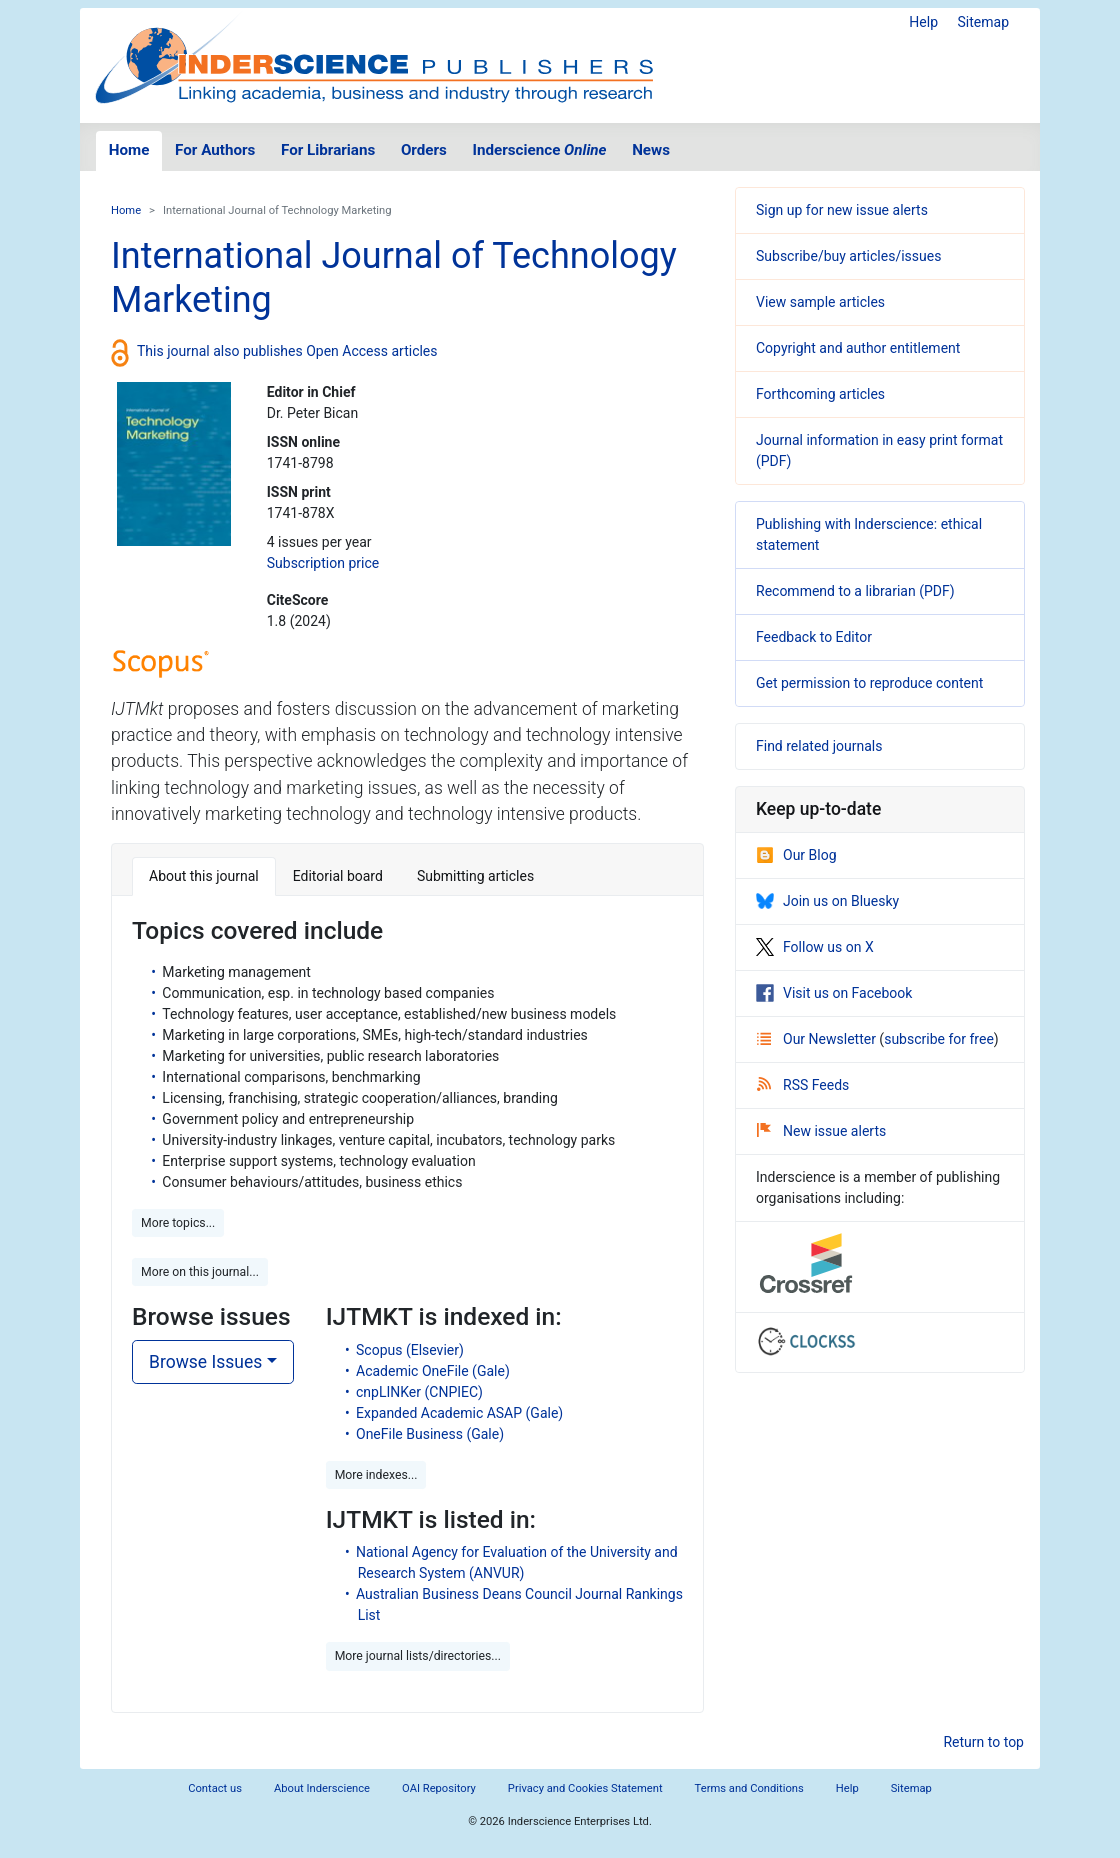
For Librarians (328, 150)
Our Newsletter (818, 1039)
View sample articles (820, 302)
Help (923, 22)
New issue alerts (821, 1131)
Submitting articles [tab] (475, 876)
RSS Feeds (803, 1085)
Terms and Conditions (749, 1788)
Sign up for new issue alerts (842, 210)
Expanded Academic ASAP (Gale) (459, 1413)
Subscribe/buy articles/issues (848, 256)
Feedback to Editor (814, 637)
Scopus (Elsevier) (410, 1350)
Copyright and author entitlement (858, 348)
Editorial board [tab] (338, 876)
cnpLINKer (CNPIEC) (419, 1392)
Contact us (215, 1788)
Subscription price (323, 563)
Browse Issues (205, 1362)
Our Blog (796, 855)
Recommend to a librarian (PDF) (855, 591)
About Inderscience (322, 1788)
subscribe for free (939, 1039)
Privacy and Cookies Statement (585, 1788)
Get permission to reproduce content (869, 683)
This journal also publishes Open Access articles (287, 351)
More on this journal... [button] (200, 1272)
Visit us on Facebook (834, 993)
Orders (424, 150)
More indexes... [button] (376, 1475)
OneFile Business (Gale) (430, 1434)
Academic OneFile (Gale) (433, 1371)
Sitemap (983, 22)
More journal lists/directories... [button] (418, 1656)
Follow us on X (815, 947)
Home (129, 150)
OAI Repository (439, 1788)
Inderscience (540, 150)
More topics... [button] (178, 1223)
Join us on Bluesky (827, 901)
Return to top (983, 1742)
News (651, 150)
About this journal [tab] (204, 876)
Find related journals (819, 746)
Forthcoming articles (820, 394)
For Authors (215, 150)
